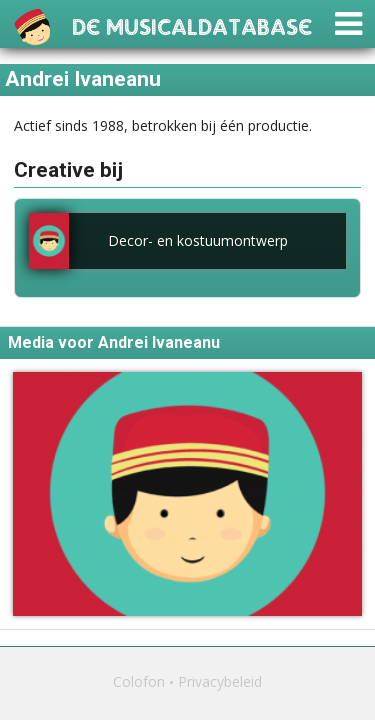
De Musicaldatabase (192, 24)
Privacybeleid (220, 681)
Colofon (139, 681)
